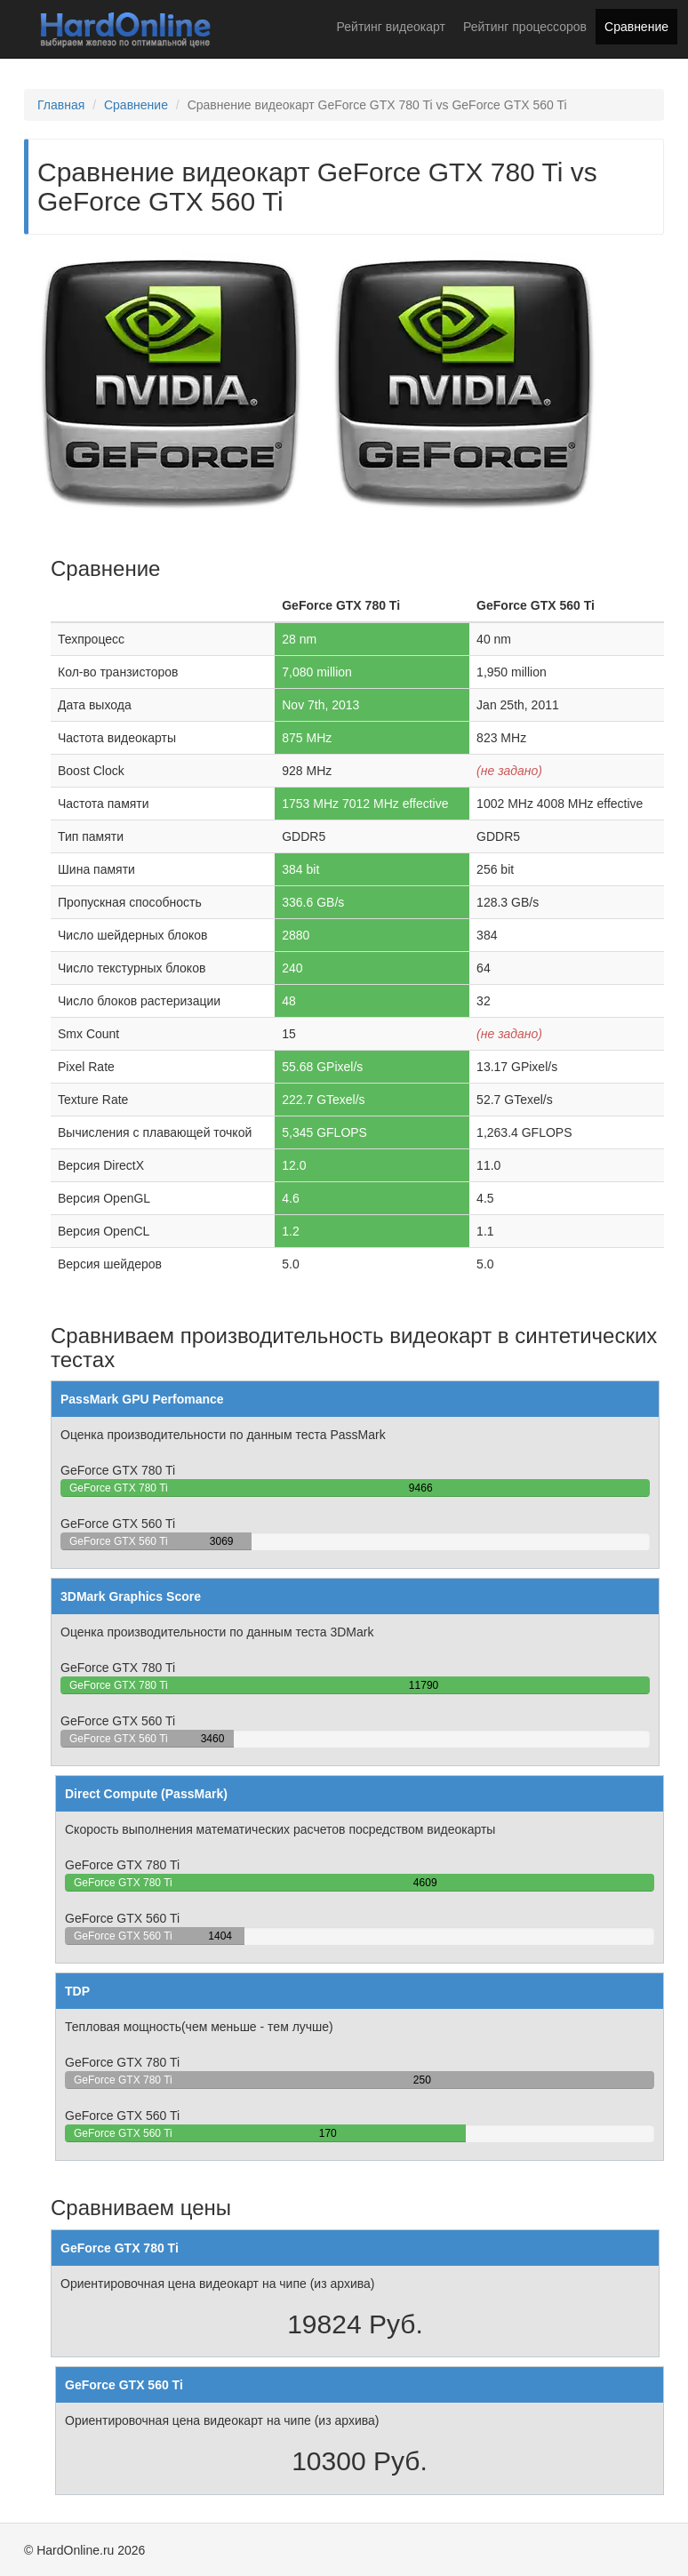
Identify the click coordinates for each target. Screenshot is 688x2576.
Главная (60, 105)
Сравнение (636, 27)
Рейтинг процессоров (525, 27)
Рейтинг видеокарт (391, 27)
